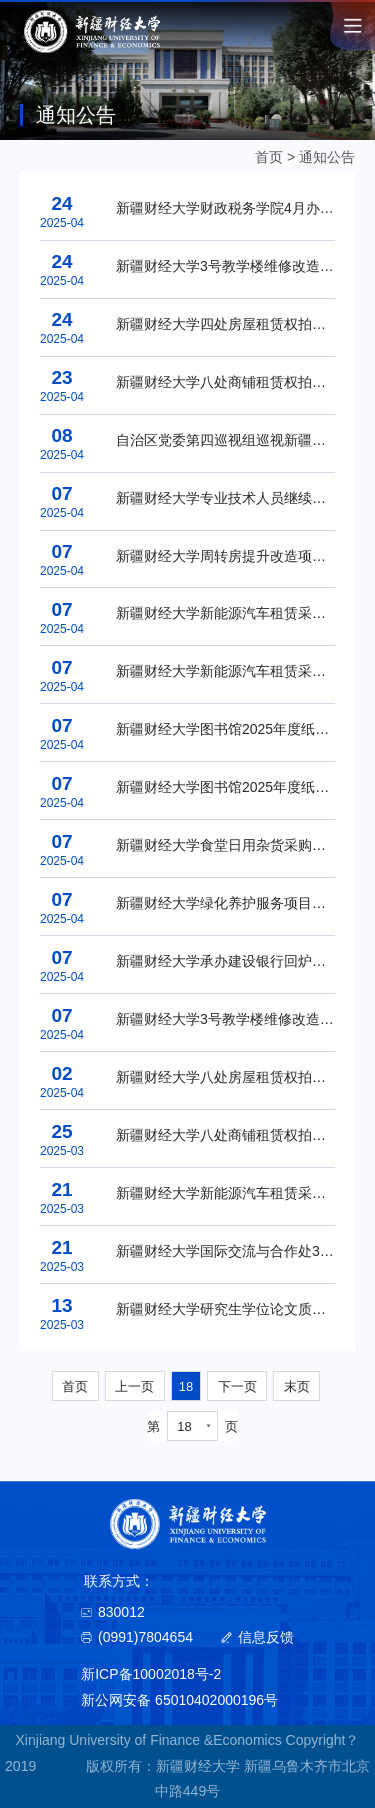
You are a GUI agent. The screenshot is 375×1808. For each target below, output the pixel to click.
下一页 (237, 1386)
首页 (269, 157)
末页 (297, 1386)
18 (186, 1386)
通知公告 (327, 157)
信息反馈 (266, 1637)
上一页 (134, 1386)
